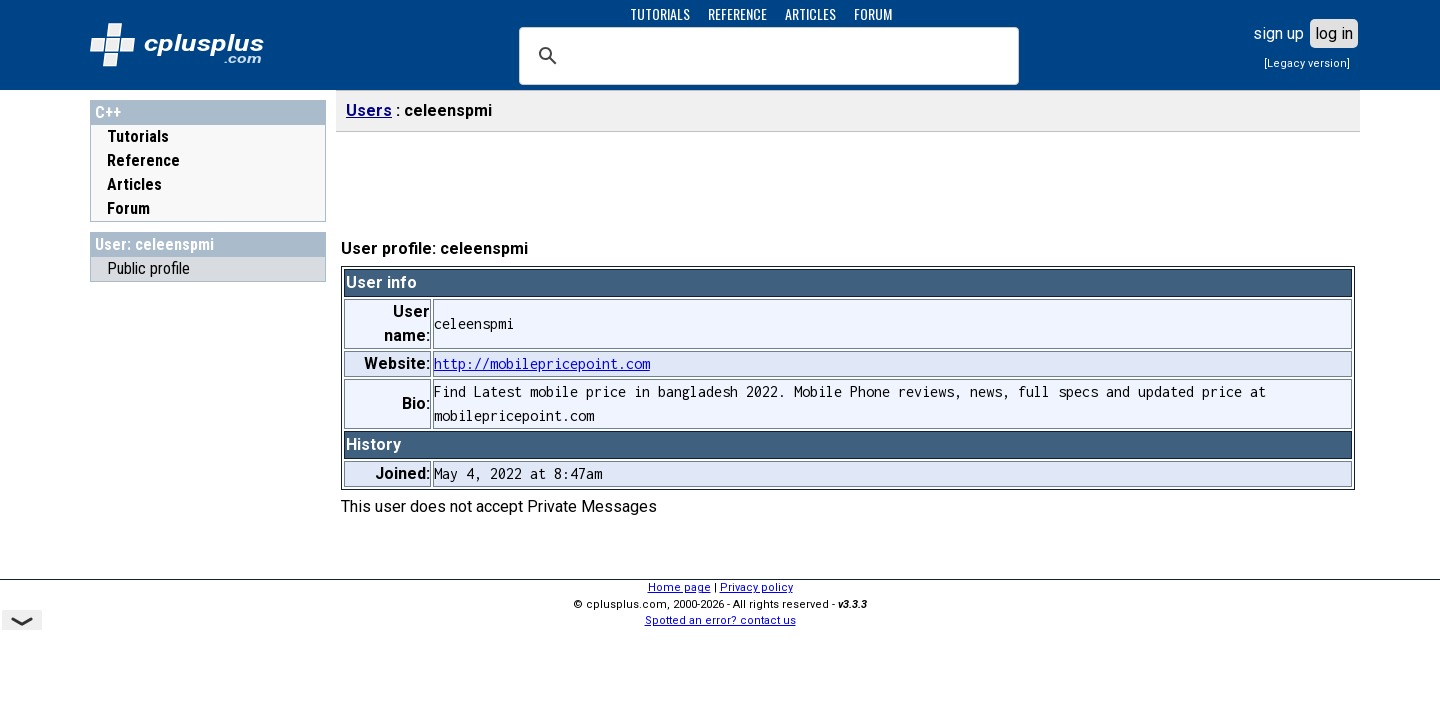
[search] (766, 56)
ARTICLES (810, 13)
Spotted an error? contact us (720, 620)
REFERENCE (737, 13)
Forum (128, 208)
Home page (679, 587)
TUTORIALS (660, 13)
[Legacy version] (1307, 63)
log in (1334, 33)
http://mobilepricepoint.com (542, 363)
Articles (134, 184)
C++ (108, 112)
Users (369, 110)
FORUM (873, 13)
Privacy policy (756, 587)
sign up (1278, 33)
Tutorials (138, 136)
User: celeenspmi (154, 244)
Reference (143, 160)
